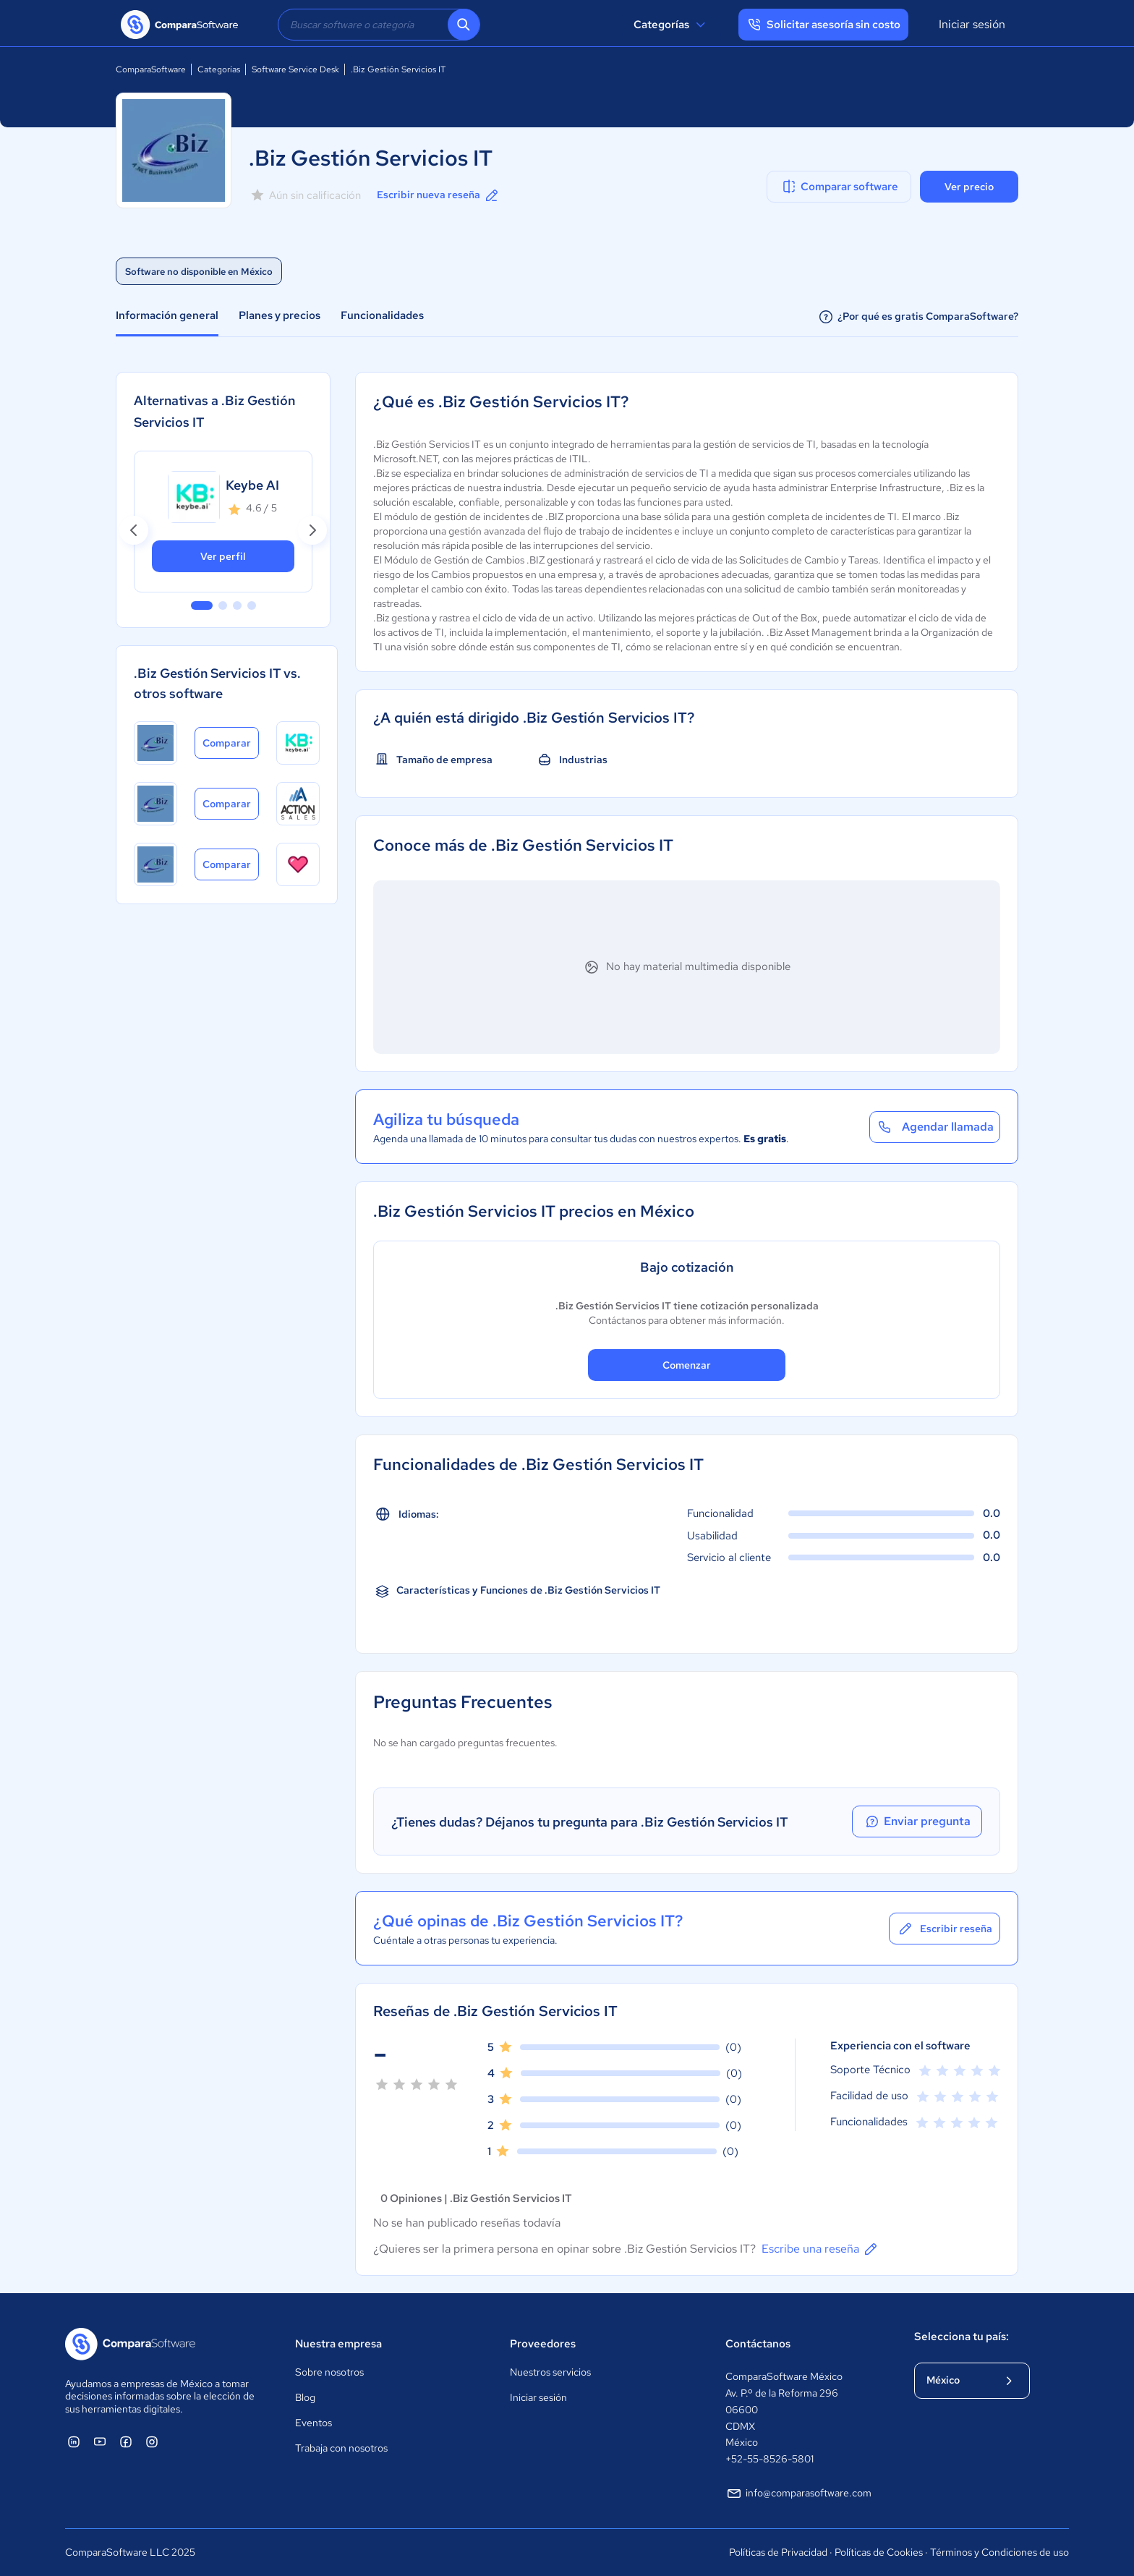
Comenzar (686, 1365)
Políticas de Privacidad (778, 2552)
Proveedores (543, 2344)
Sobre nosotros (329, 2372)
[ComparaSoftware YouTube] (99, 2441)
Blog (305, 2397)
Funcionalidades (382, 315)
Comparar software (839, 186)
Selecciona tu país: (961, 2336)
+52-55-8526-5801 (769, 2458)
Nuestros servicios (550, 2372)
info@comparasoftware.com (798, 2493)
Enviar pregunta (917, 1821)
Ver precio (969, 186)
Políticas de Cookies (879, 2552)
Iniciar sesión (972, 24)
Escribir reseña (944, 1928)
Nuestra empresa (338, 2344)
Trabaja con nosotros (341, 2447)
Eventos (313, 2422)
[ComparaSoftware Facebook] (126, 2441)
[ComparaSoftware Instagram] (152, 2441)
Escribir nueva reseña (438, 195)
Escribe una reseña (820, 2249)
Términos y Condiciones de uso (999, 2552)
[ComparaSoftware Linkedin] (73, 2441)
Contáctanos (757, 2344)
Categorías (671, 24)
